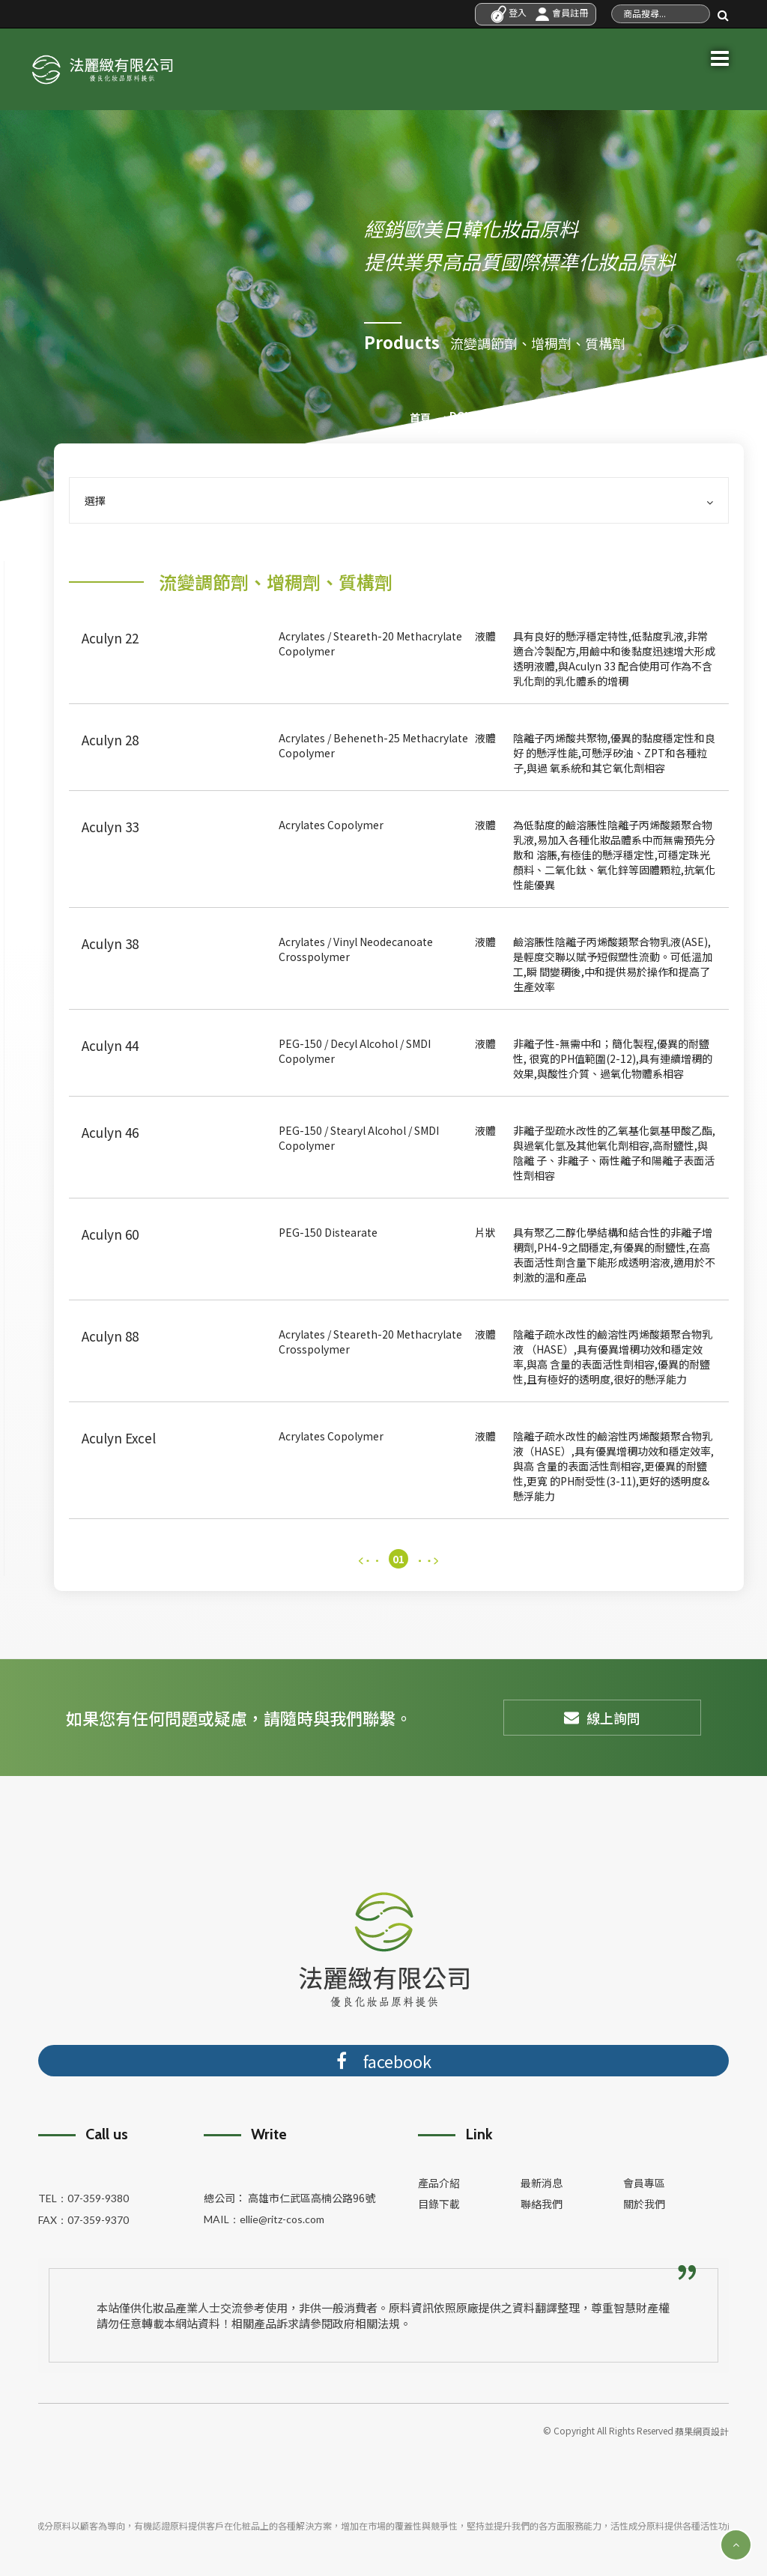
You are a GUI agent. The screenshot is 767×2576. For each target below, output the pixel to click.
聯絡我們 (542, 2199)
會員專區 (644, 2179)
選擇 (399, 497)
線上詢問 (602, 1714)
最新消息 (542, 2179)
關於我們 (644, 2199)
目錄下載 (439, 2199)
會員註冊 (561, 12)
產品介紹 (439, 2179)
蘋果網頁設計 (702, 2425)
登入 (509, 12)
